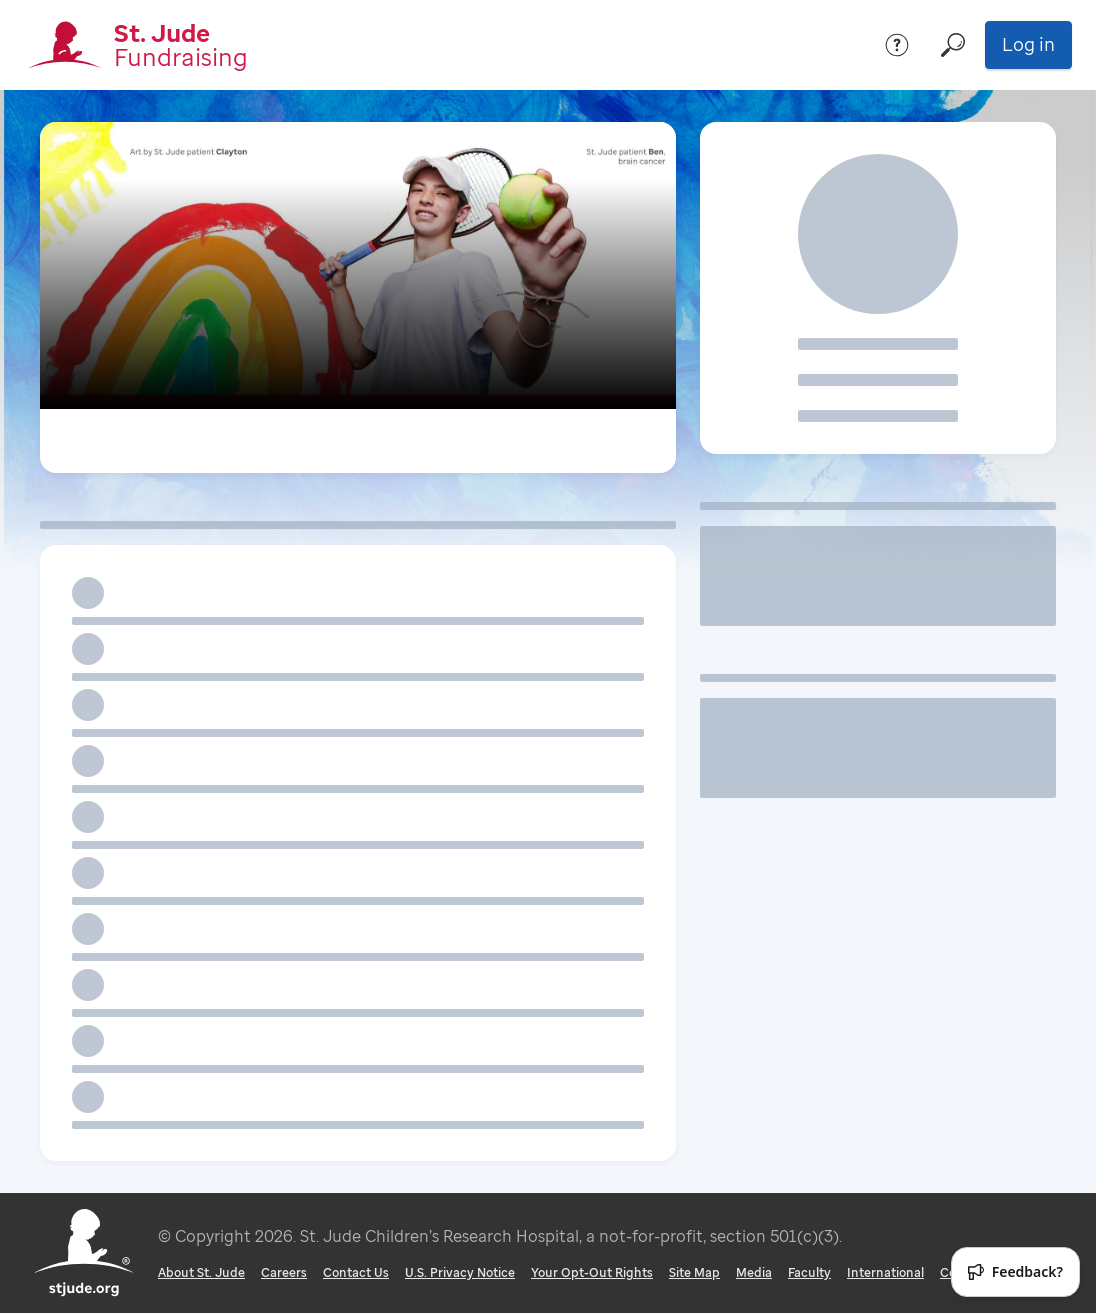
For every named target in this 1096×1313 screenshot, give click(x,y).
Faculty (809, 1272)
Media (754, 1272)
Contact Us (356, 1272)
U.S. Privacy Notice (460, 1272)
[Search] (953, 45)
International (885, 1272)
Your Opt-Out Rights (592, 1272)
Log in (1028, 44)
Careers (284, 1272)
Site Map (694, 1272)
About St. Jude (201, 1272)
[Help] (897, 45)
